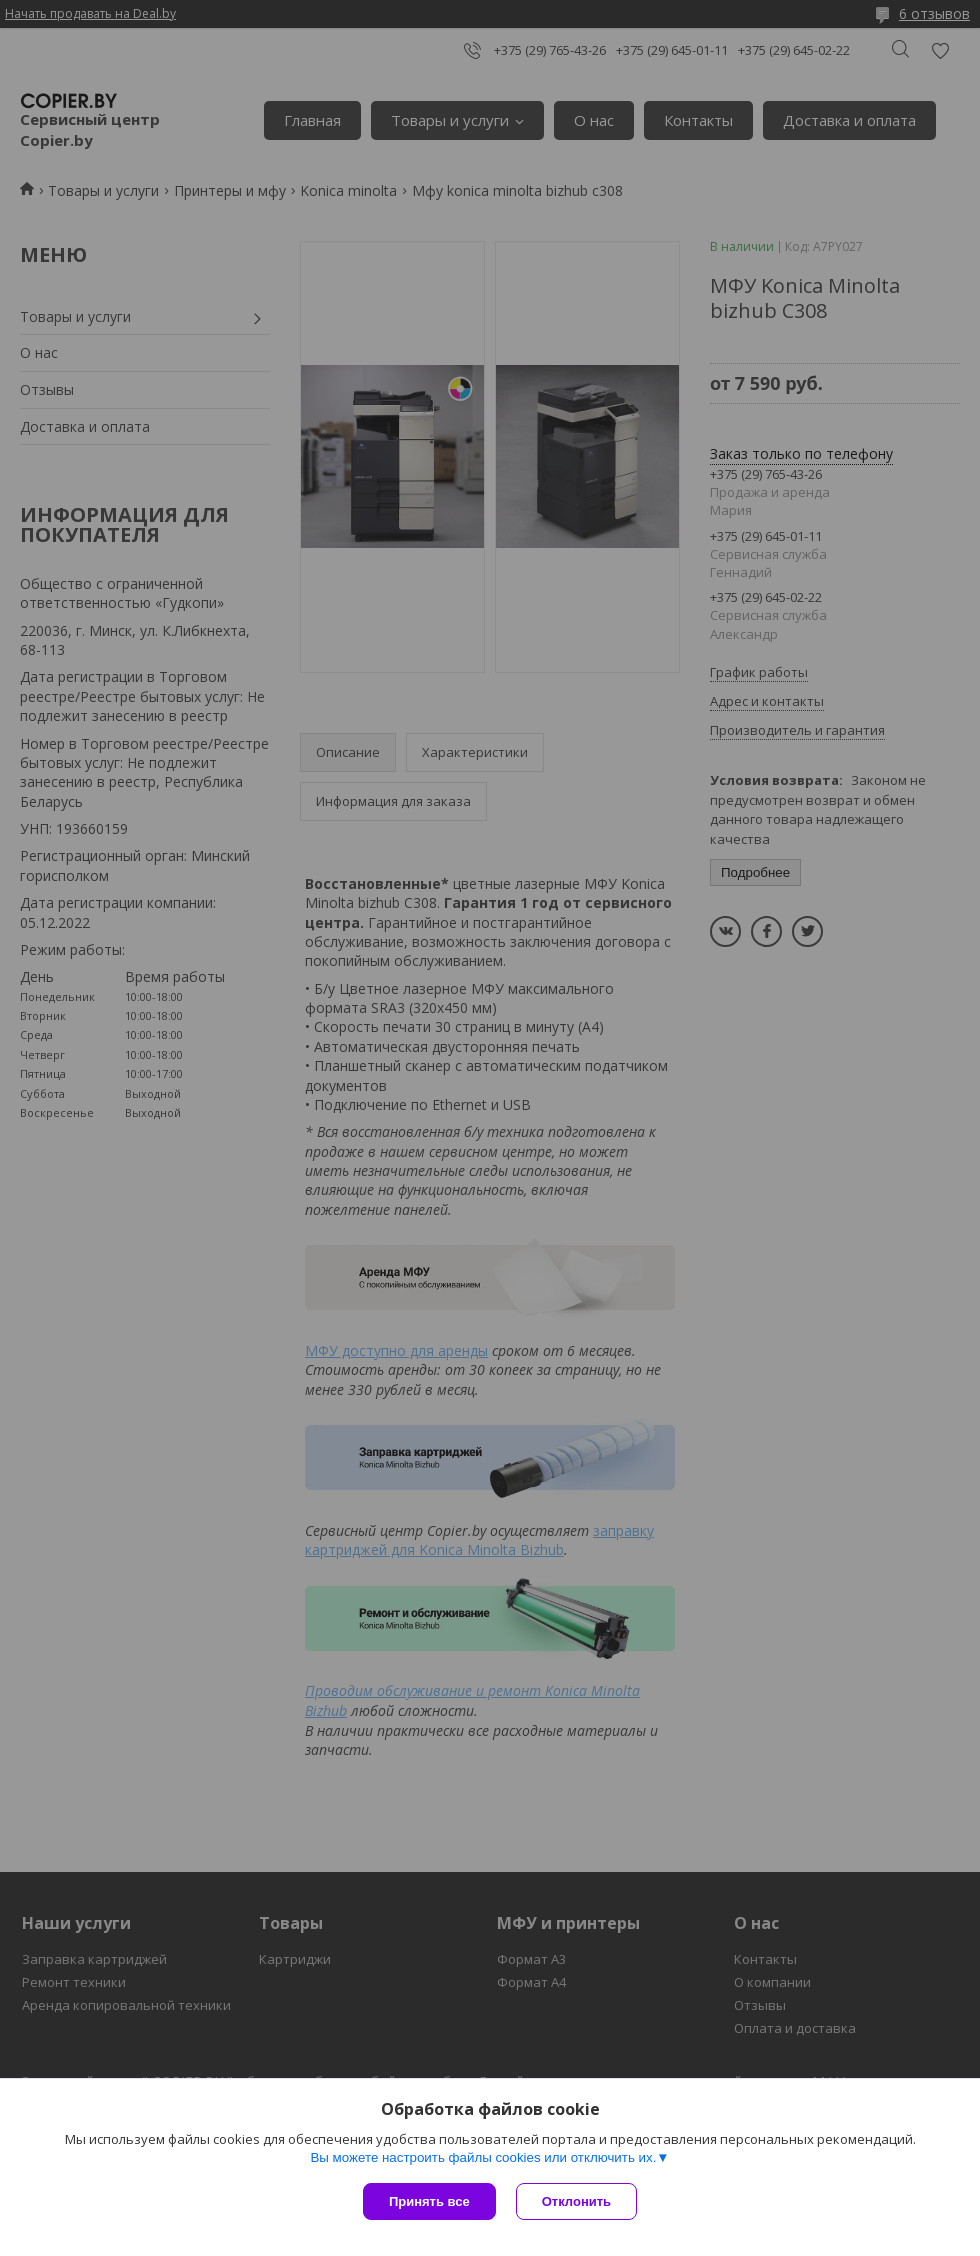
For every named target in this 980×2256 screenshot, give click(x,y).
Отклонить (576, 2201)
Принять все (429, 2201)
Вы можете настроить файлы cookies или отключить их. (483, 2157)
